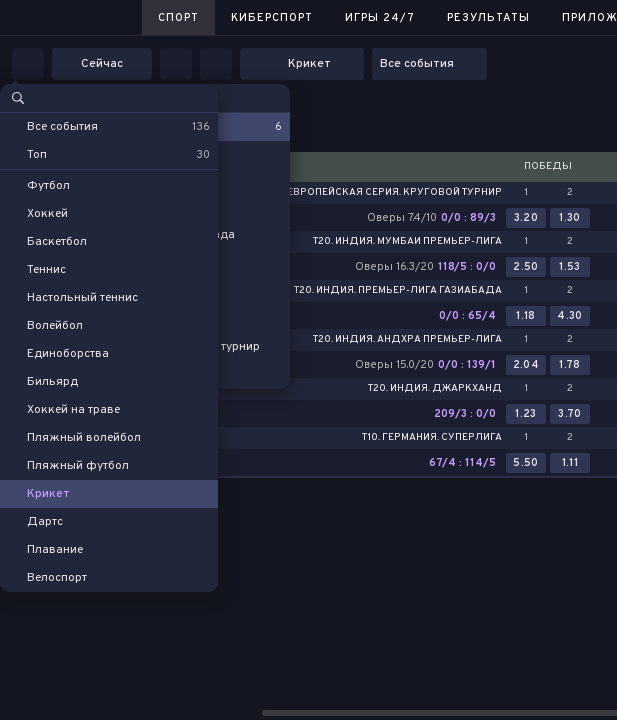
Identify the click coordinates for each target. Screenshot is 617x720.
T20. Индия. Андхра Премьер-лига (407, 340)
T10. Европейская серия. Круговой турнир (384, 193)
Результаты (488, 18)
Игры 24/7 (380, 18)
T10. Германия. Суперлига (432, 438)
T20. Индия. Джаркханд (435, 389)
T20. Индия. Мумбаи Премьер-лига (407, 242)
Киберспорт (272, 18)
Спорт (178, 18)
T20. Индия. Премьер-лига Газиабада (398, 291)
